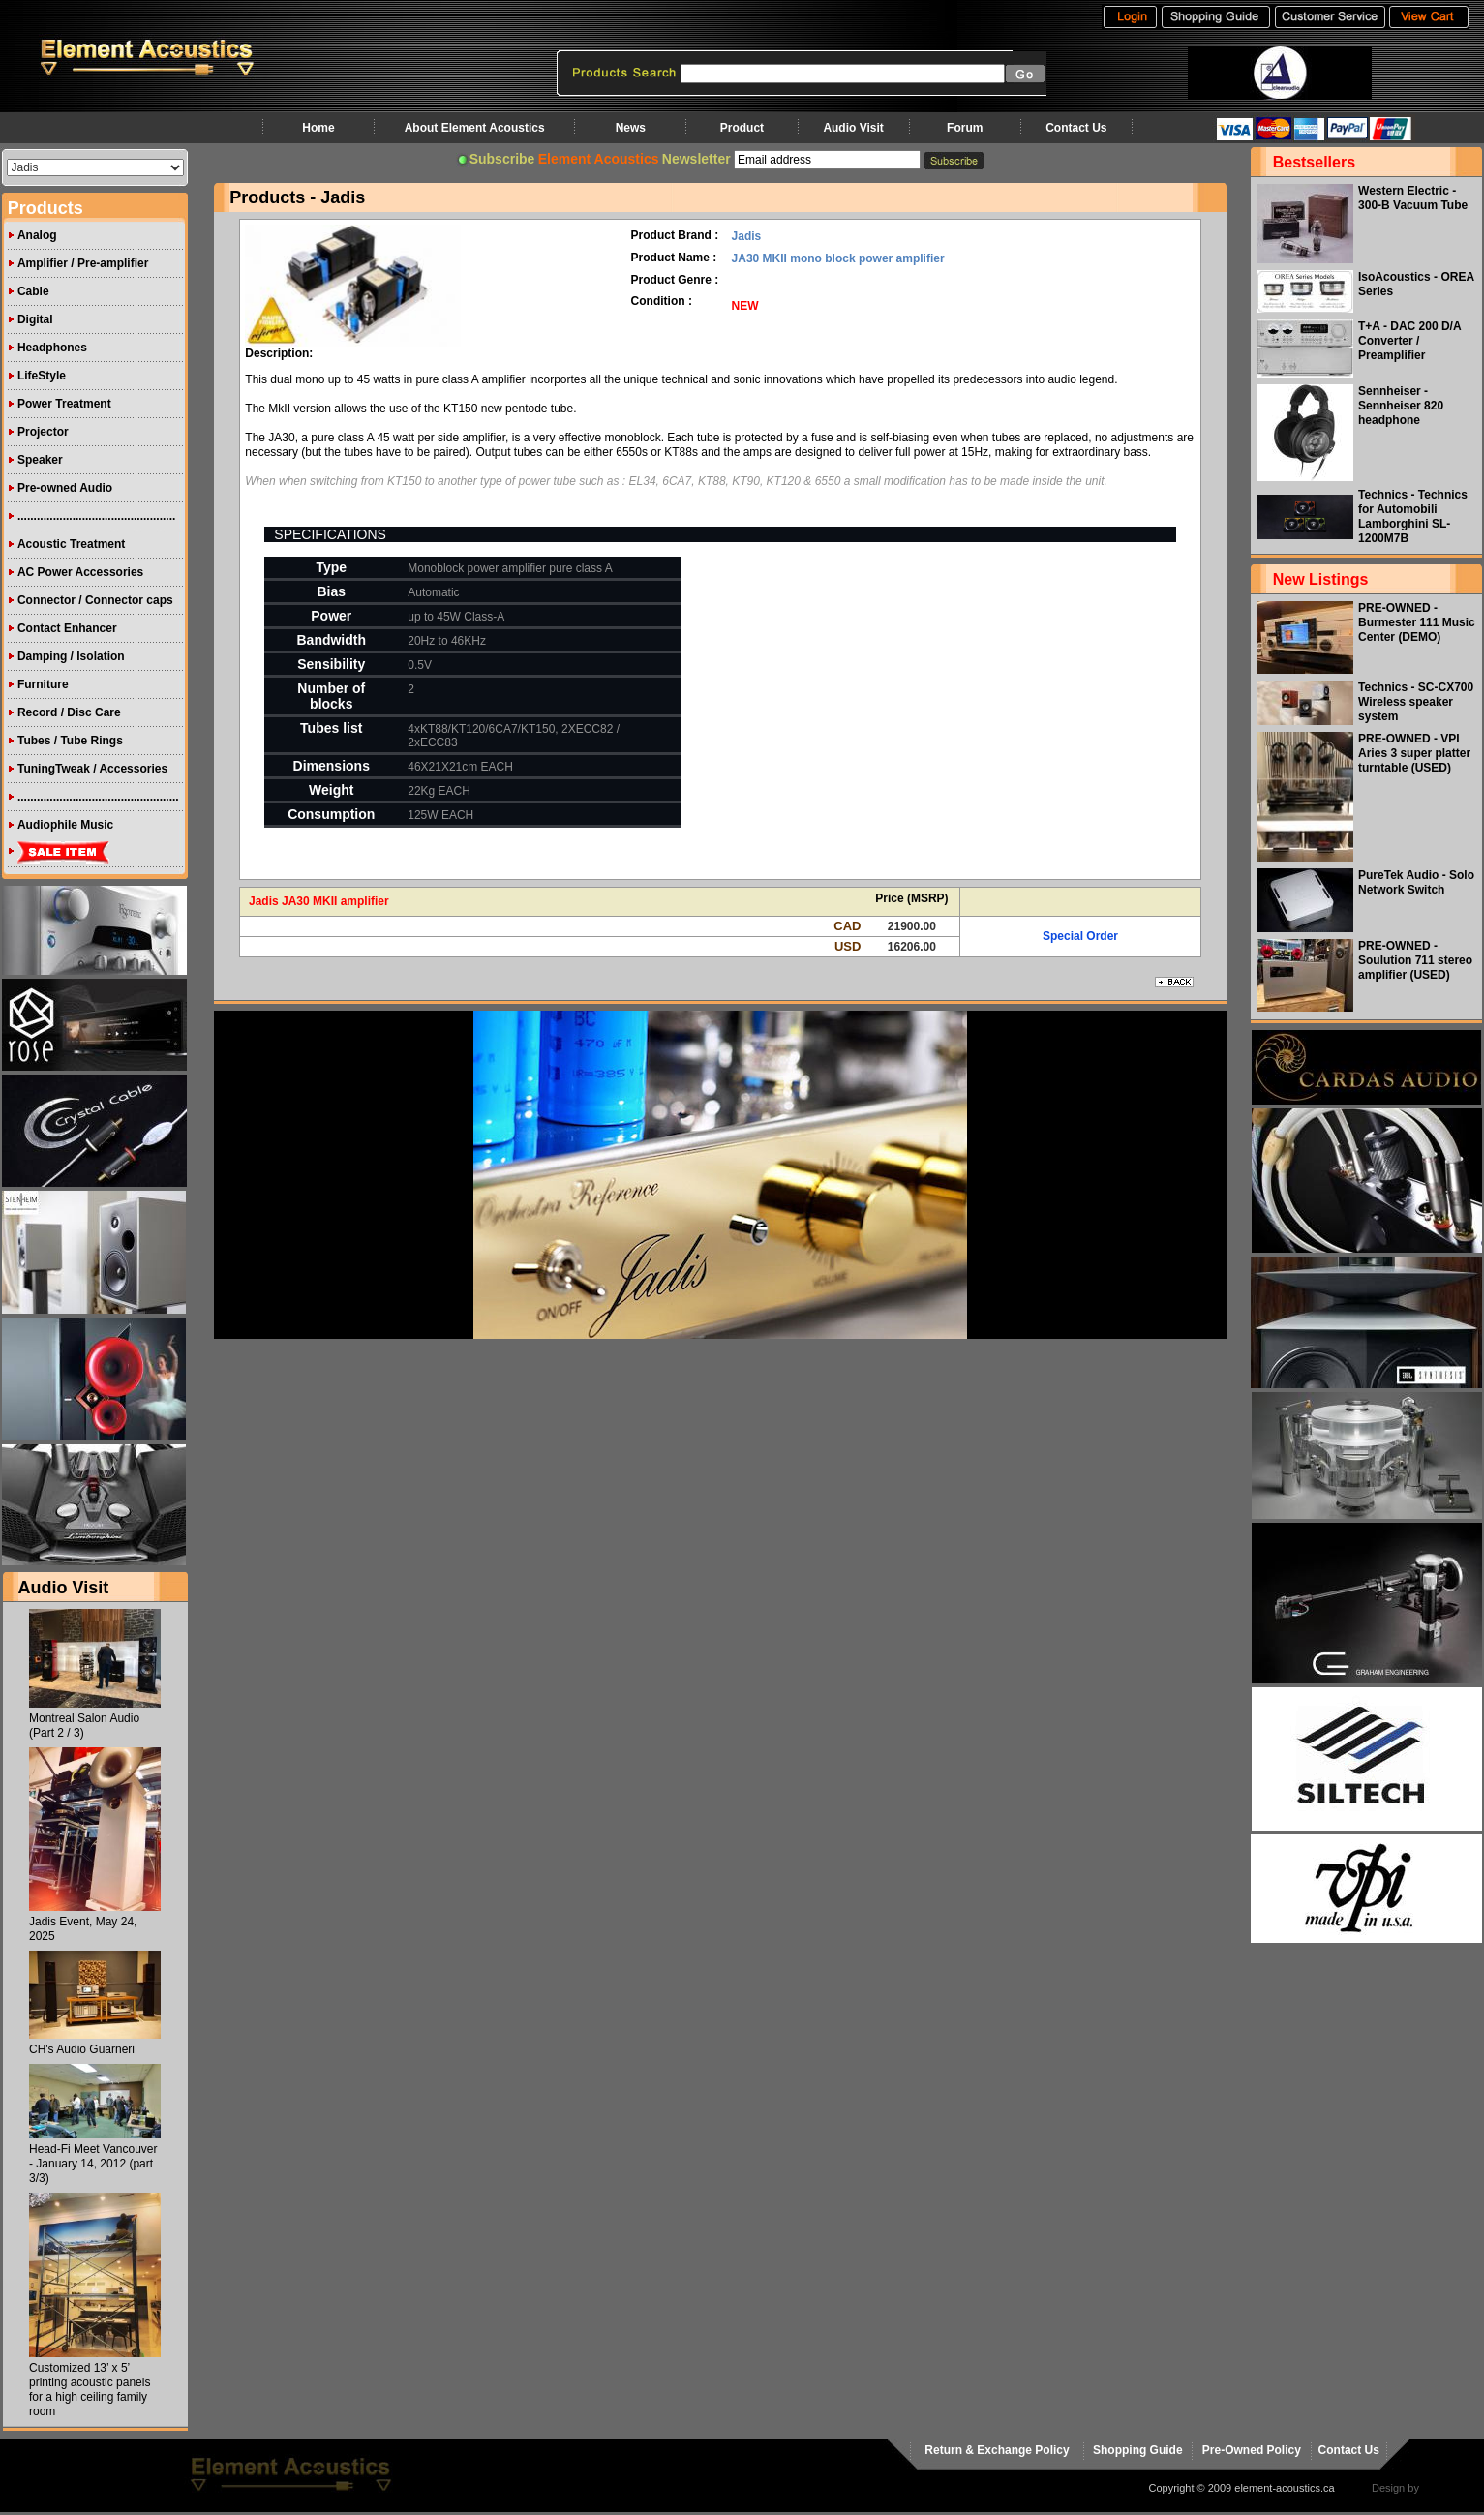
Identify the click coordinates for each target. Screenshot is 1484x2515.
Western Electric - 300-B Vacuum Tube (1413, 198)
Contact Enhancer (67, 628)
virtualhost (1446, 2488)
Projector (43, 432)
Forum (965, 128)
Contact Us (1075, 128)
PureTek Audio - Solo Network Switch (1416, 882)
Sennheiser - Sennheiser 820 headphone (1400, 405)
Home (318, 128)
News (631, 128)
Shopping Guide (1138, 2450)
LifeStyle (41, 375)
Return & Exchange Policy (996, 2450)
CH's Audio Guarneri (82, 2049)
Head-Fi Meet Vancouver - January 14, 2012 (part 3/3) (93, 2163)
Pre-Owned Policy (1251, 2450)
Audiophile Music (65, 825)
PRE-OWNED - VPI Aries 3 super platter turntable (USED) (1414, 753)
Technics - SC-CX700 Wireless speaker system (1415, 702)
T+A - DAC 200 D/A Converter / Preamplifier (1409, 340)
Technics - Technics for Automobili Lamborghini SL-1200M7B (1413, 516)
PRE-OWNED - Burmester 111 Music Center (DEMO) (1416, 622)
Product (742, 128)
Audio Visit (853, 128)
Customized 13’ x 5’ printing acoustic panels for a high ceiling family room (89, 2389)
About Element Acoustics (475, 128)
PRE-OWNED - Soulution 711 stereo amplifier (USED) (1415, 960)
